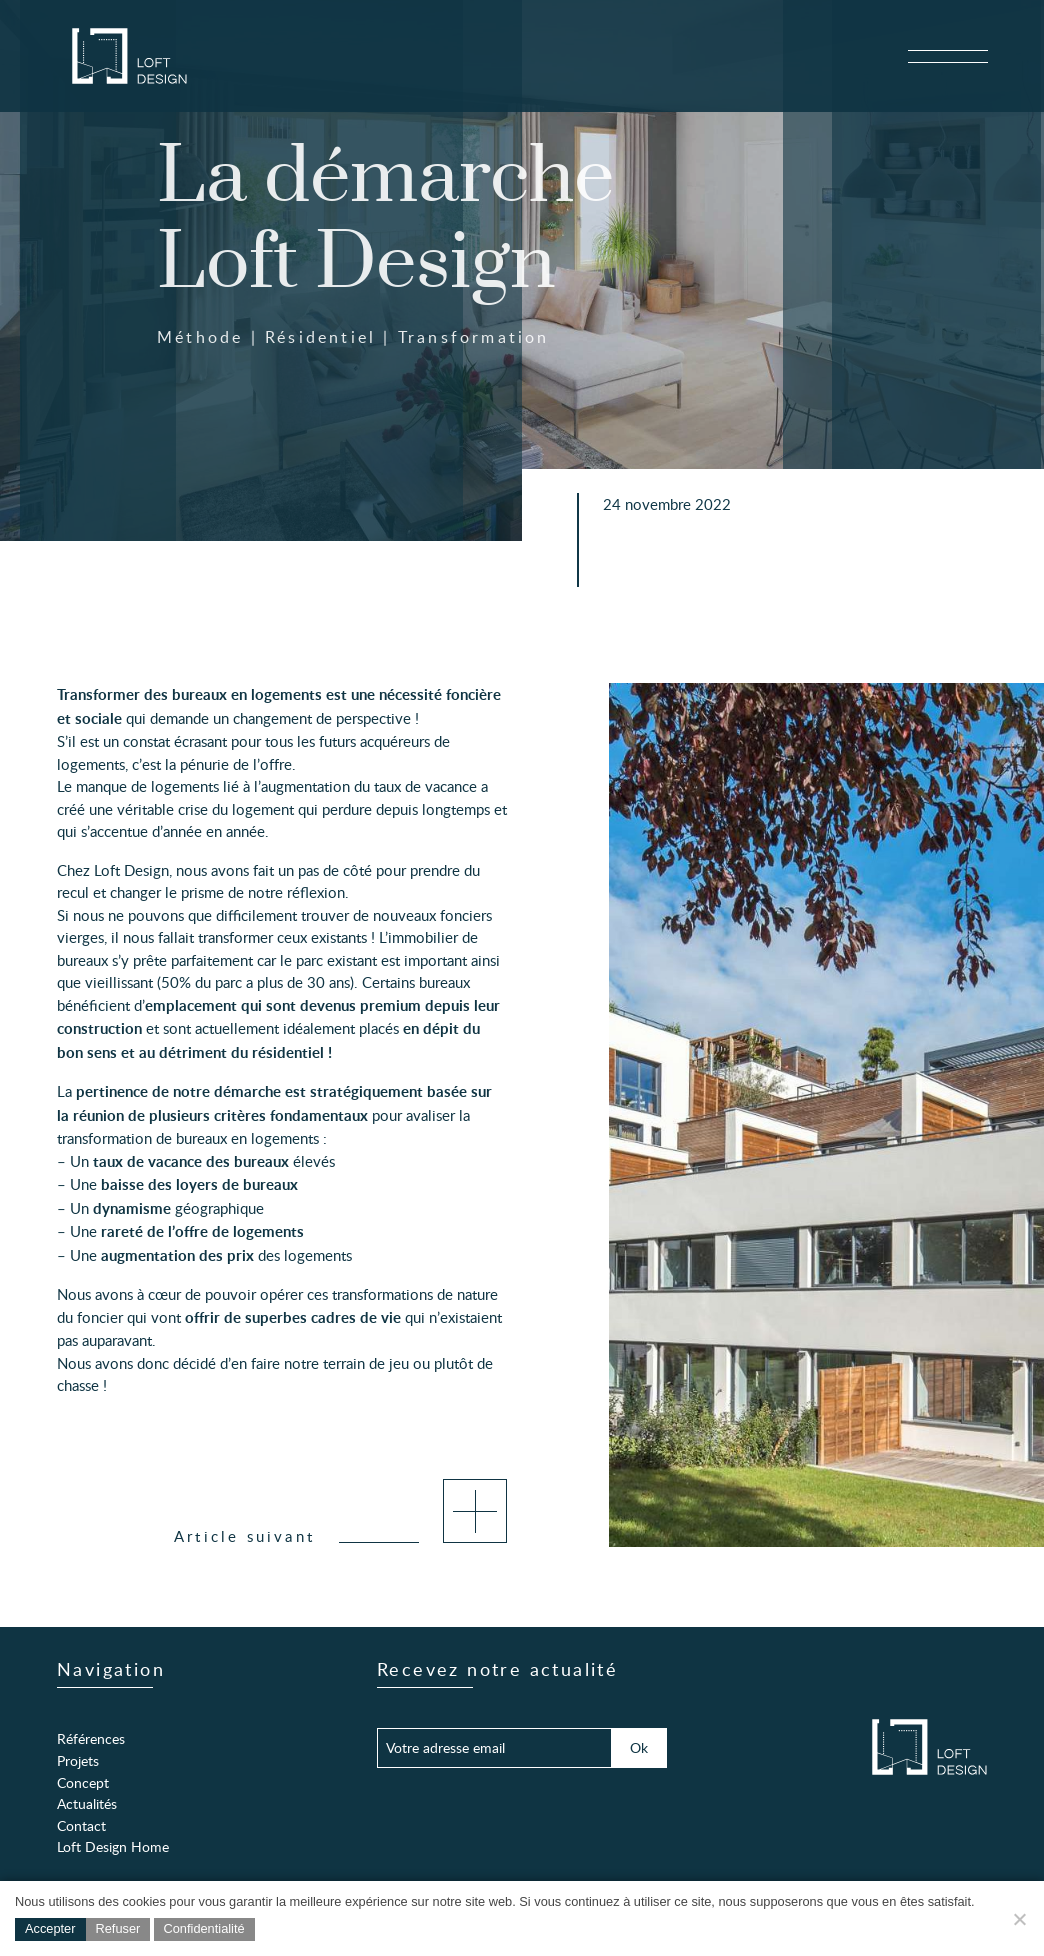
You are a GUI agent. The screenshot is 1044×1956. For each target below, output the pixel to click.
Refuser (118, 1928)
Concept (83, 1782)
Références (91, 1738)
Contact (81, 1825)
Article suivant (340, 1535)
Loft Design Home (113, 1846)
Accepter (50, 1928)
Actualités (87, 1803)
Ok (639, 1747)
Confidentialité (204, 1928)
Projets (78, 1760)
